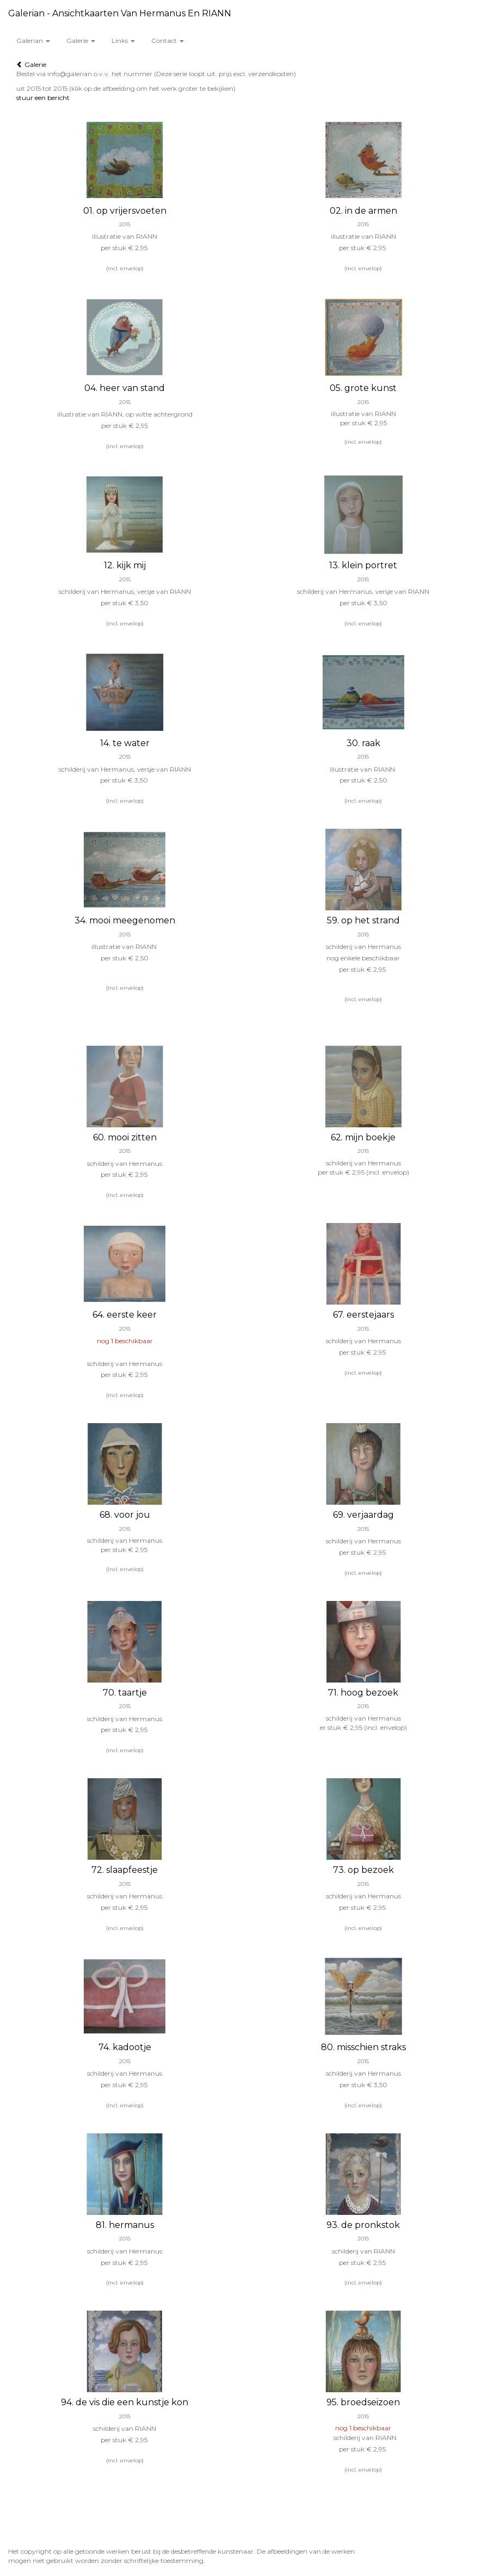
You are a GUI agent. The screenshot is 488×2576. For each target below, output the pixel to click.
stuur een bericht (43, 98)
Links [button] (123, 40)
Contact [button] (167, 40)
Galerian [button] (33, 40)
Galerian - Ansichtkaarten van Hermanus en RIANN (119, 13)
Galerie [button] (80, 40)
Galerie (31, 64)
